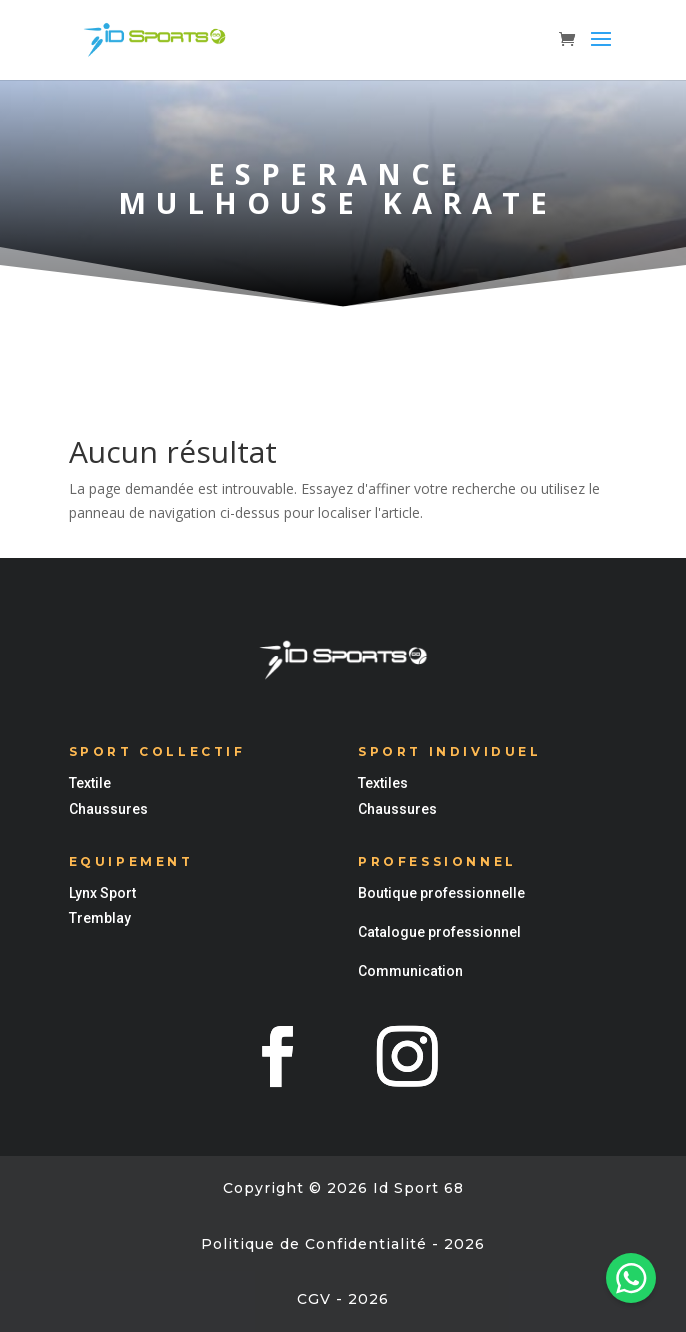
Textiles (383, 783)
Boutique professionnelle (441, 893)
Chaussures (108, 809)
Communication (410, 971)
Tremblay (100, 918)
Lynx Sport (102, 893)
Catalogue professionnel (439, 932)
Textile (90, 783)
